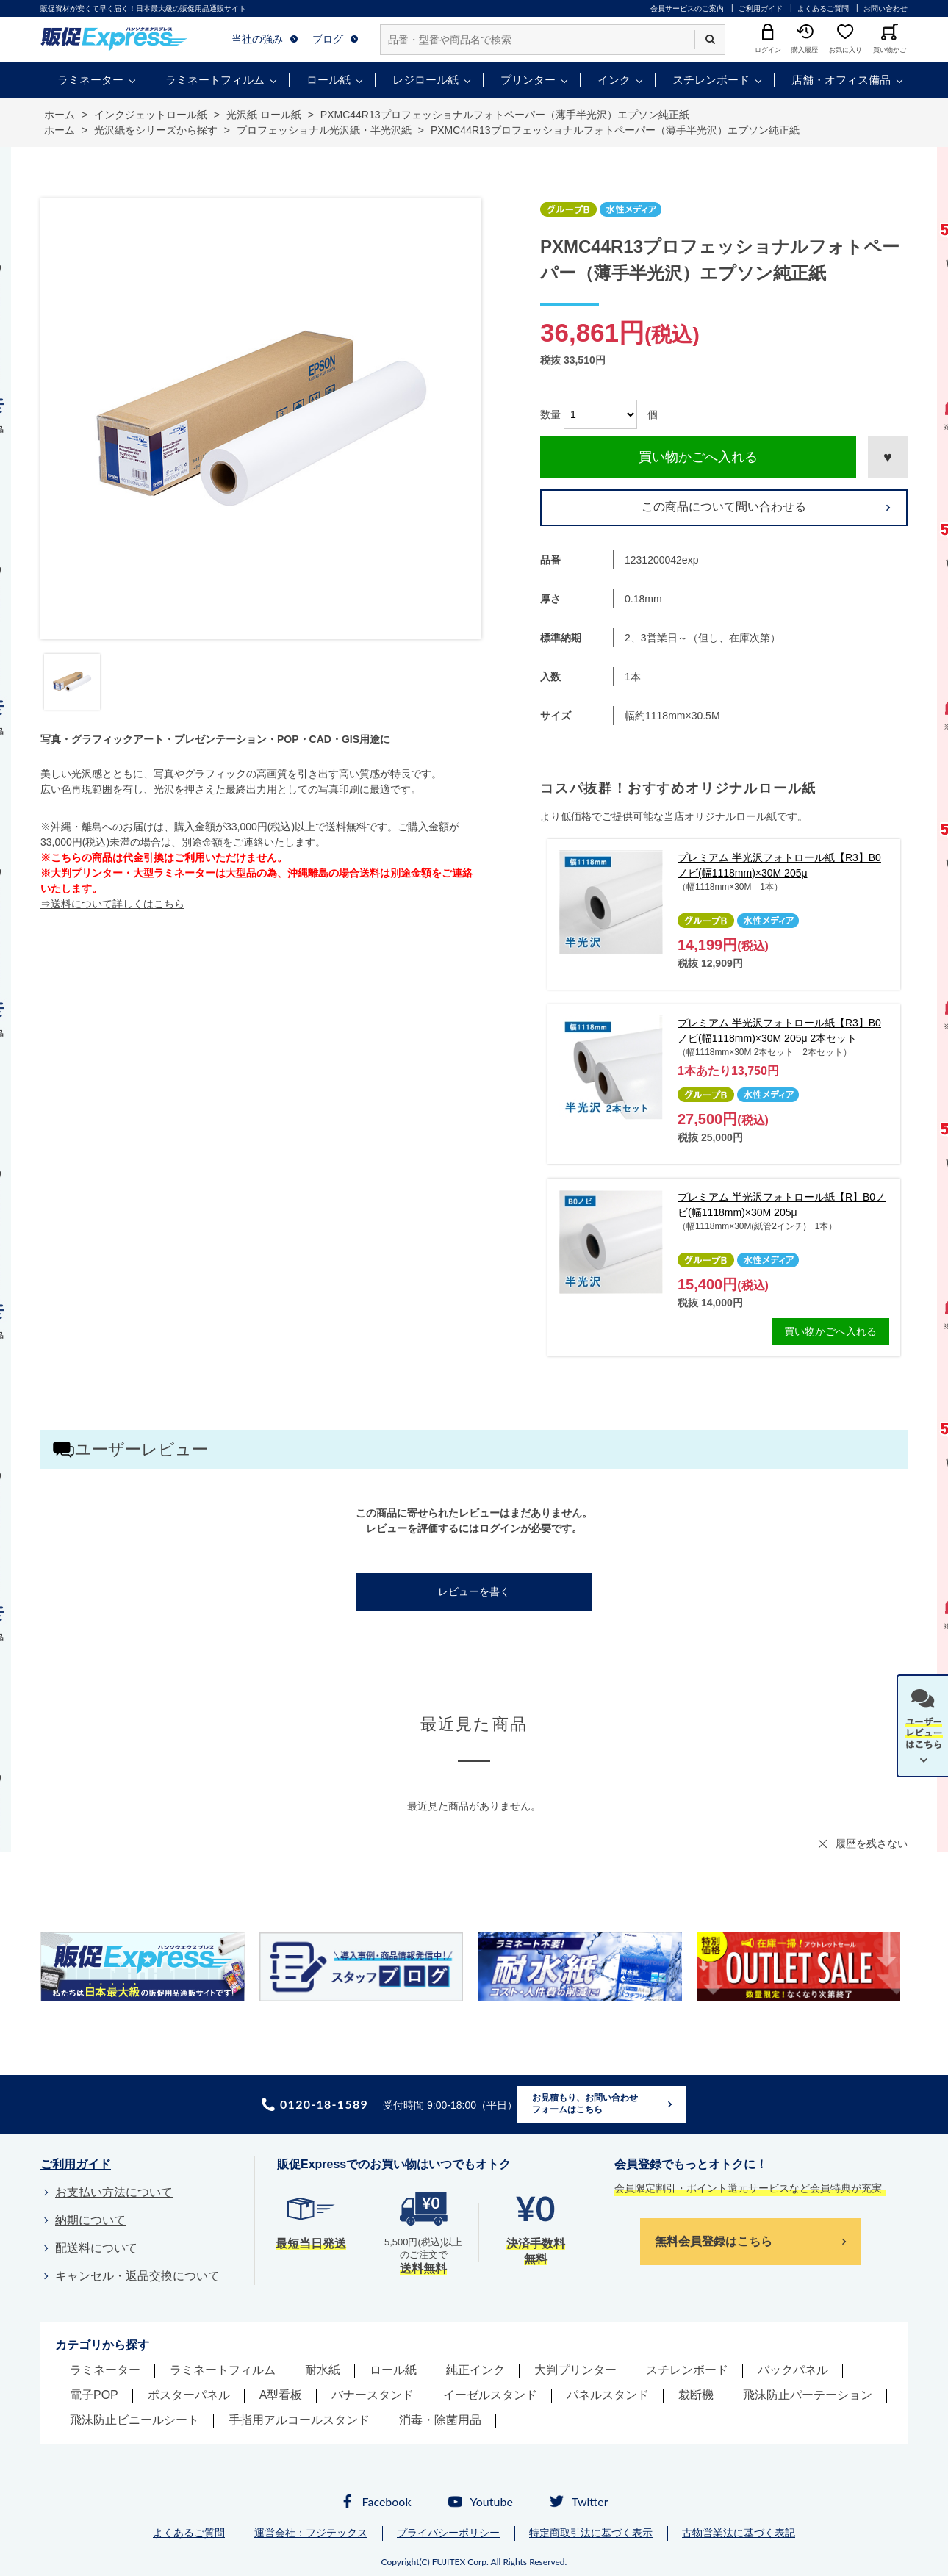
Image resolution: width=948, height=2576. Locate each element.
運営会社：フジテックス (310, 2533)
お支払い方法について (114, 2192)
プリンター (528, 79)
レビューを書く (474, 1591)
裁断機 (696, 2395)
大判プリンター (575, 2370)
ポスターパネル (189, 2395)
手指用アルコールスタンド (299, 2420)
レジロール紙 (425, 79)
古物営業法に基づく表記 (738, 2533)
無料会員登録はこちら (713, 2241)
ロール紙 (328, 79)
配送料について (96, 2248)
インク (614, 79)
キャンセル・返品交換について (137, 2276)
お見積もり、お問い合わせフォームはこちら (585, 2104)
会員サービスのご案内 (687, 8)
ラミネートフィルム (215, 79)
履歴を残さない (872, 1843)
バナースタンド (372, 2395)
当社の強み (257, 39)
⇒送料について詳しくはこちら (112, 904)
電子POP (94, 2395)
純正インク (475, 2370)
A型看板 (281, 2395)
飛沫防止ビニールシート (134, 2420)
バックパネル (793, 2370)
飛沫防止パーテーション (807, 2395)
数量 (550, 414)
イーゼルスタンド (490, 2395)
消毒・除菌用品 (440, 2420)
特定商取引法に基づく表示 (591, 2533)
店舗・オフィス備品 (841, 79)
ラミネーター (90, 79)
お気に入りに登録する (888, 457)
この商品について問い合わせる (724, 506)
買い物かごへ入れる (698, 457)
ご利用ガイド (761, 8)
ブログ (327, 39)
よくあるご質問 (823, 8)
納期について (90, 2220)
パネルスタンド (608, 2395)
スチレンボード (711, 79)
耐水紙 (322, 2370)
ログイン (499, 1528)
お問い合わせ (885, 8)
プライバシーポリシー (448, 2533)
